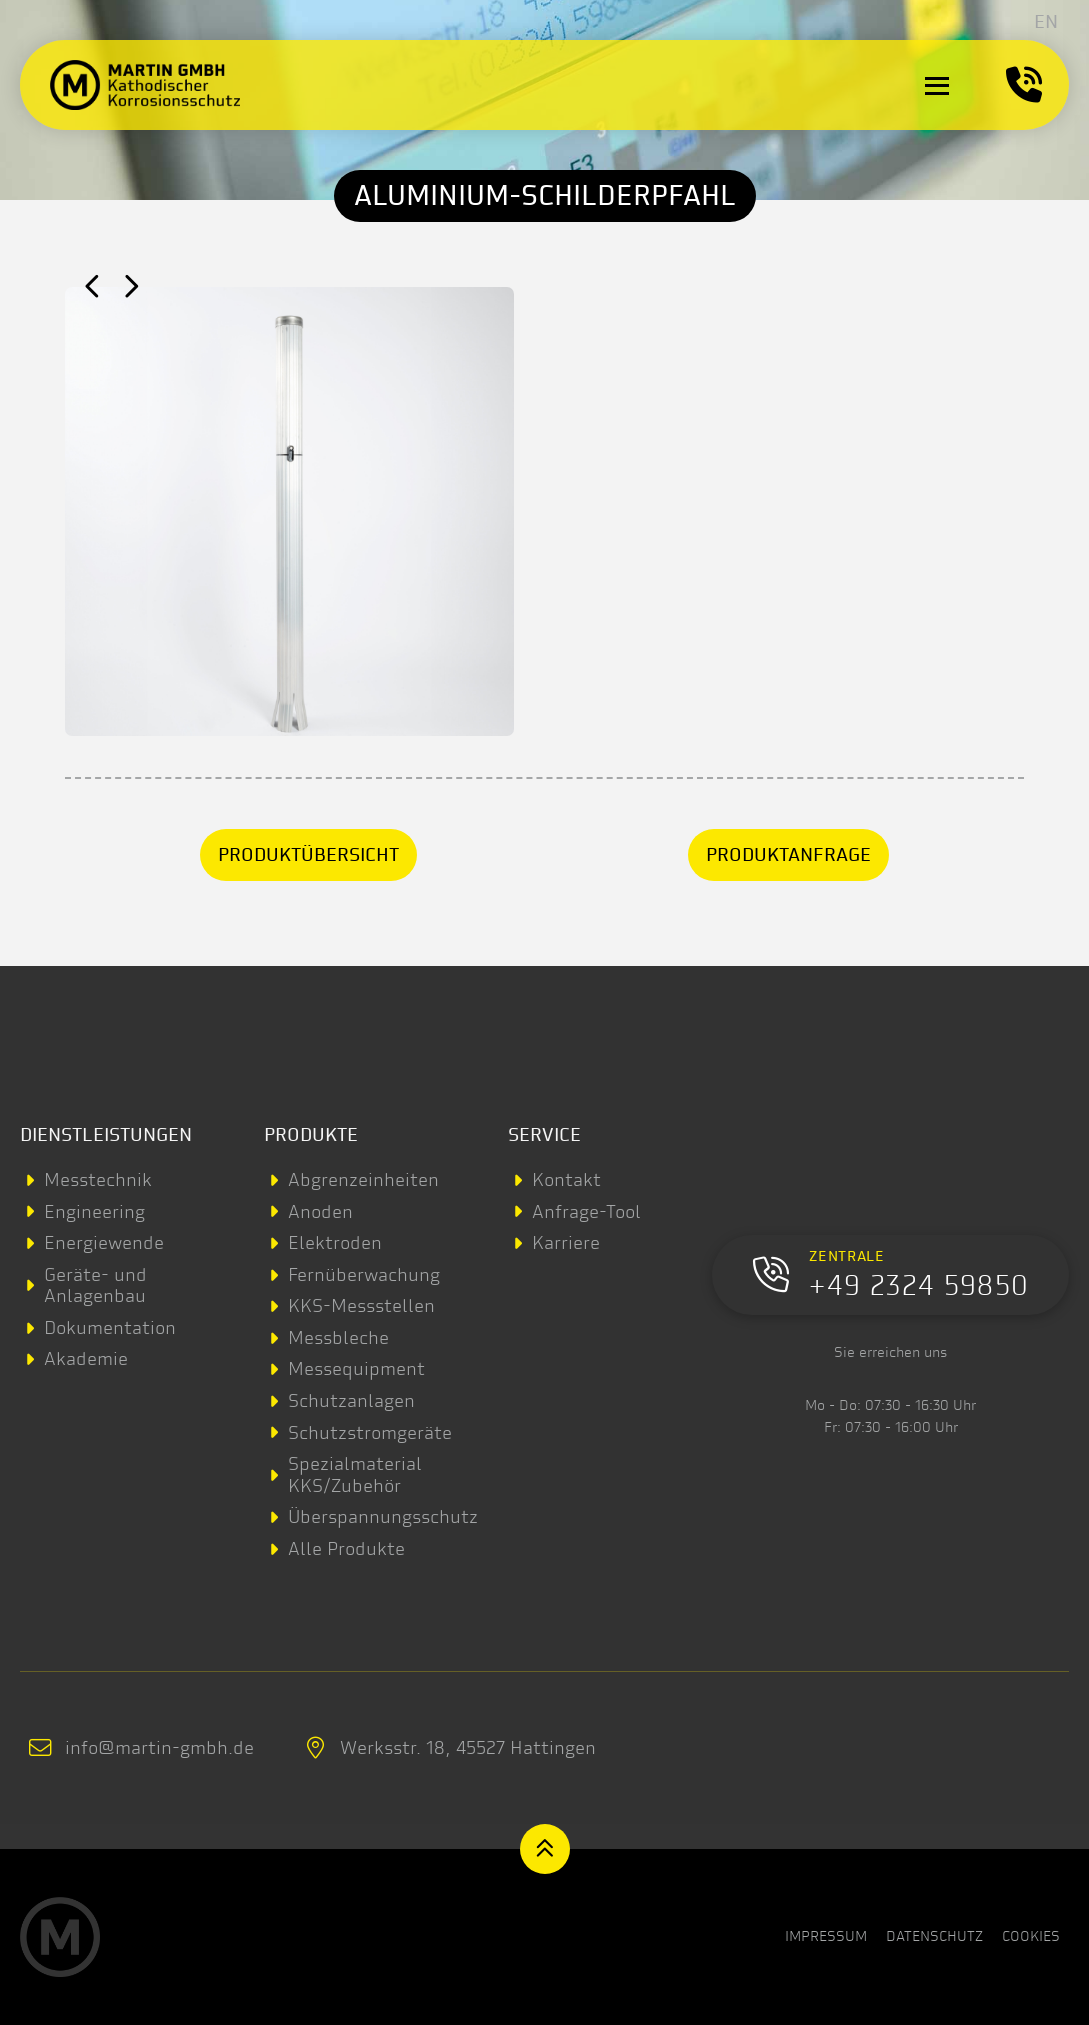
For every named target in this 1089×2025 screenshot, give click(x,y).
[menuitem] (1046, 21)
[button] (937, 85)
